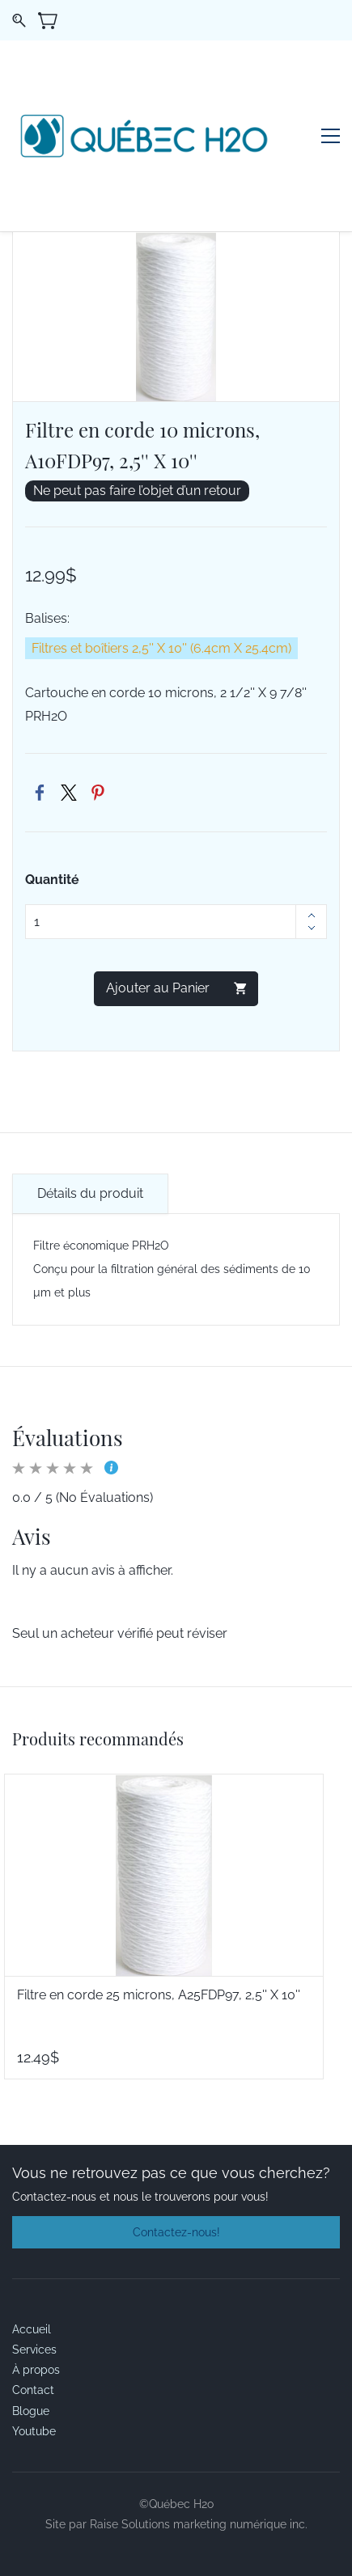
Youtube (34, 2431)
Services (34, 2349)
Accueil (31, 2329)
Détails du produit (90, 1193)
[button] (176, 2232)
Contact (33, 2390)
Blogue (30, 2411)
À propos (36, 2369)
